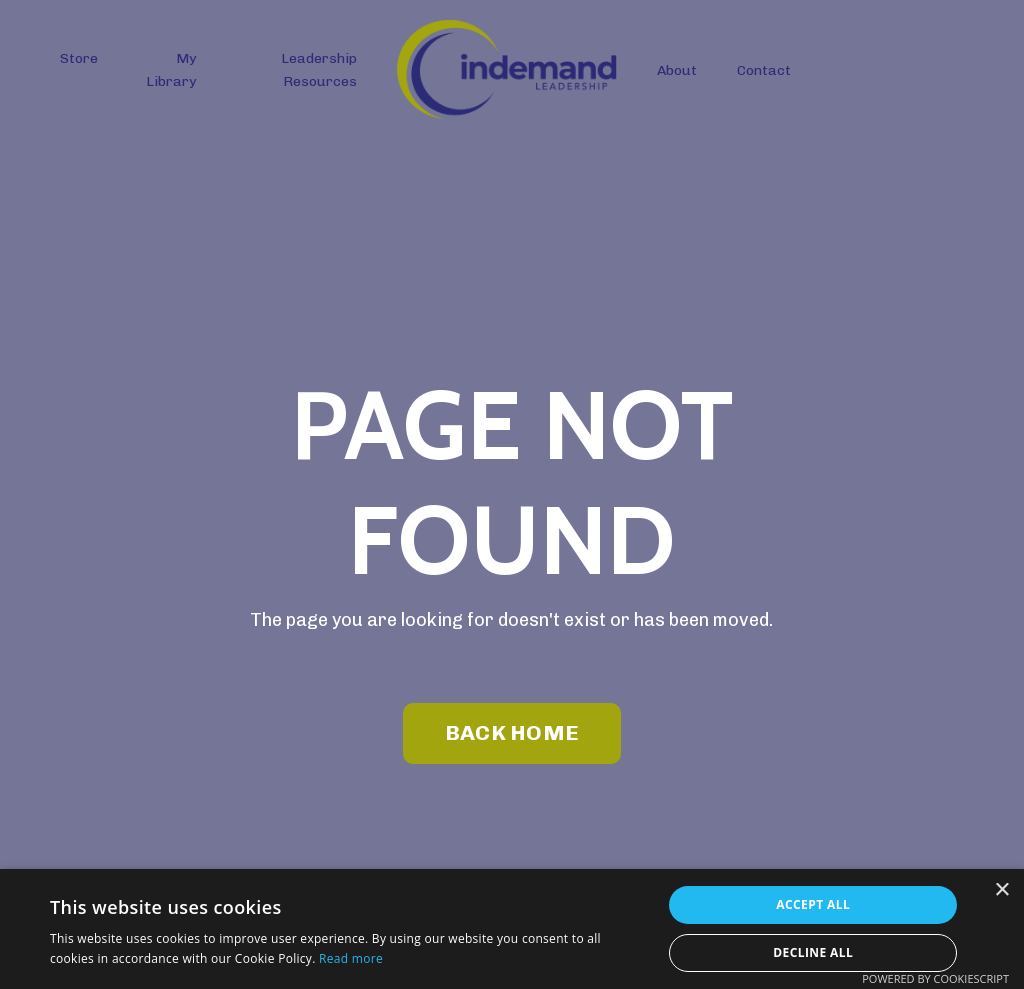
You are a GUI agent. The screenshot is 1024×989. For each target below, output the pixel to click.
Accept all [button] (813, 904)
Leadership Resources (319, 69)
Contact (764, 70)
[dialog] (512, 929)
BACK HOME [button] (512, 732)
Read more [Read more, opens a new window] (351, 958)
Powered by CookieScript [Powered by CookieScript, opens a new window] (935, 978)
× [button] (1001, 890)
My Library (171, 69)
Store (79, 58)
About (677, 70)
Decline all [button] (813, 952)
